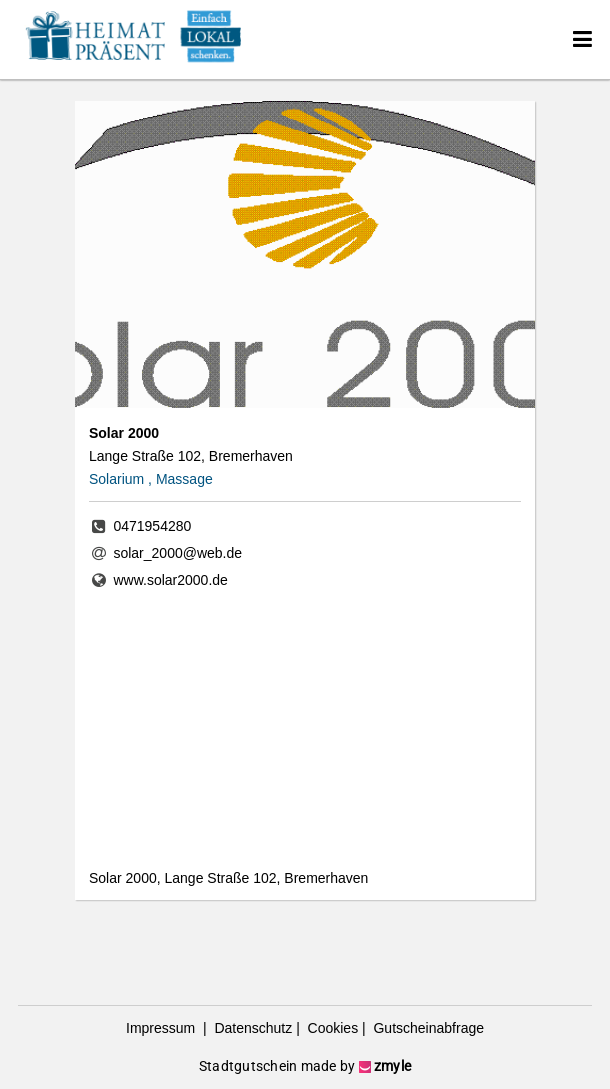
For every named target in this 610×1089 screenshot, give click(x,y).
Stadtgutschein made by (305, 1066)
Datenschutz (252, 1028)
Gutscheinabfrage (427, 1028)
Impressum (162, 1028)
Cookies (331, 1028)
